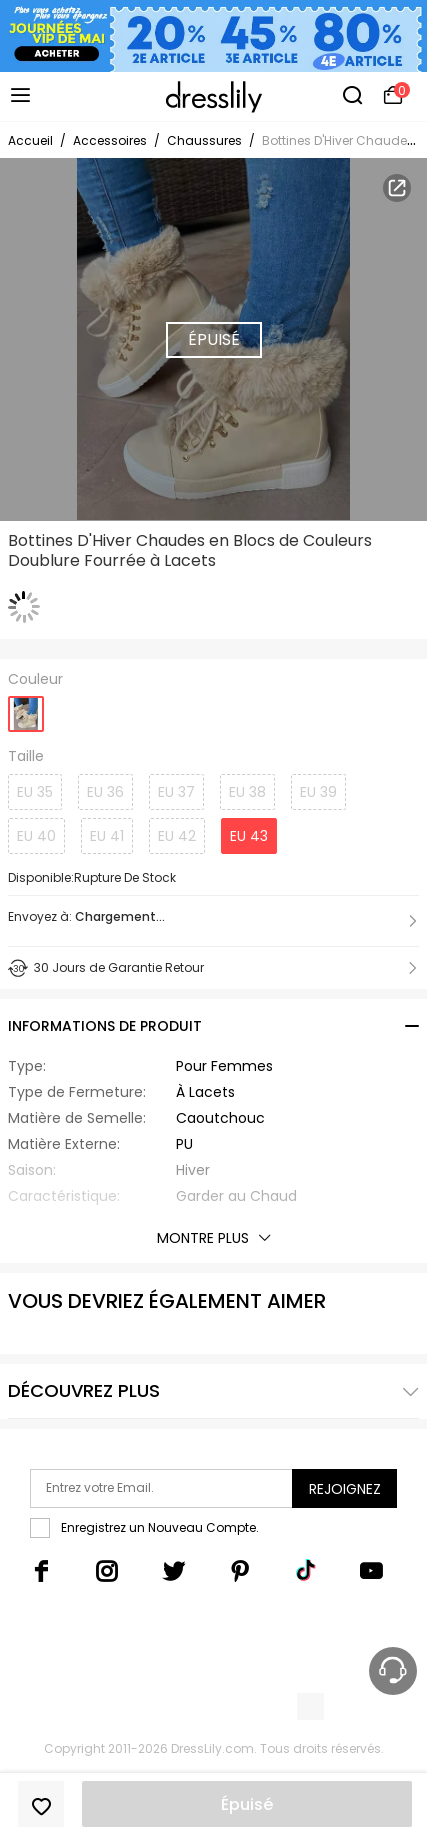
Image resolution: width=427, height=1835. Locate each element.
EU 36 (105, 792)
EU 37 (176, 792)
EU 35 (35, 792)
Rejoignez (345, 1489)
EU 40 (36, 836)
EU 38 (247, 792)
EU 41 (107, 836)
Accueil (30, 140)
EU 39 (318, 792)
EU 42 (177, 836)
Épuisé (247, 1804)
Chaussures (204, 140)
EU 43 (249, 836)
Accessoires (110, 140)
